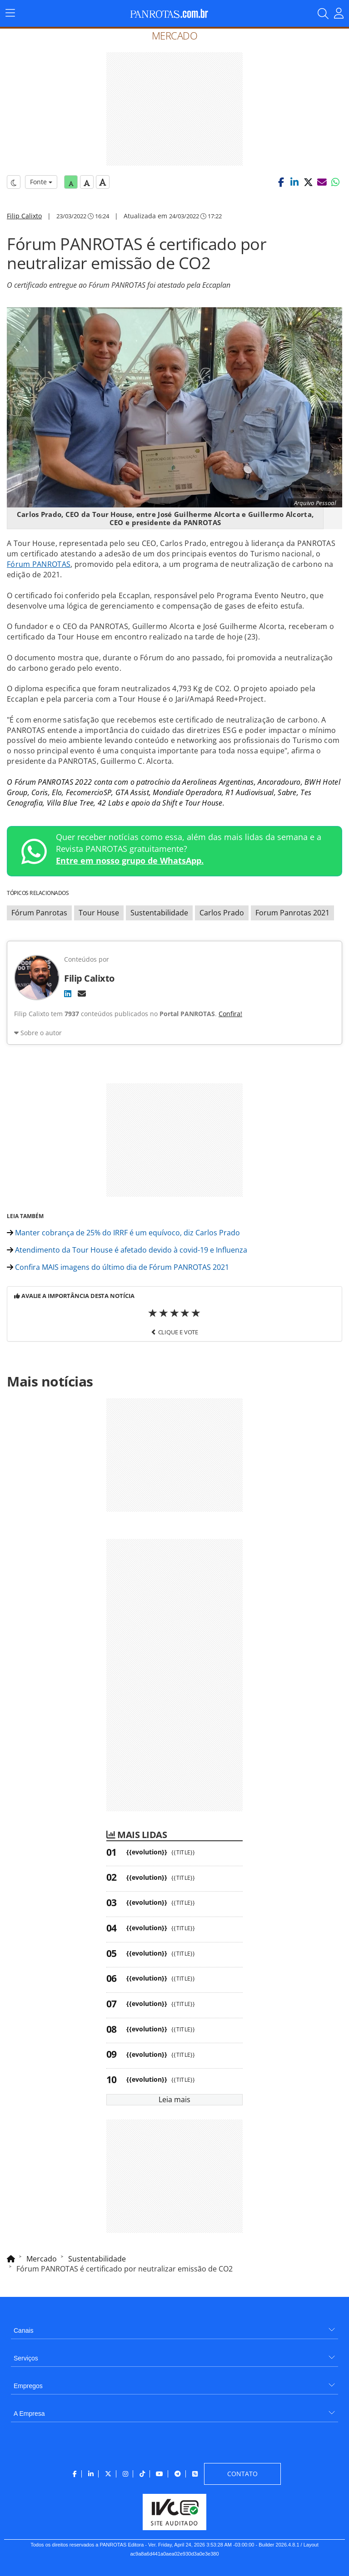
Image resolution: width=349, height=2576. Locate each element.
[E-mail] (82, 993)
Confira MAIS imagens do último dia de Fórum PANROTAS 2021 (118, 1267)
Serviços (26, 2358)
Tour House (99, 913)
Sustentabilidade (159, 913)
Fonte (41, 181)
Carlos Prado (221, 913)
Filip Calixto (24, 215)
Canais (24, 2330)
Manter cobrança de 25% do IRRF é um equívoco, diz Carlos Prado (123, 1233)
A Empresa (29, 2413)
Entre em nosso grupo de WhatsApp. (130, 860)
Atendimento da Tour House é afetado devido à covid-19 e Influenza (127, 1250)
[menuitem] (174, 2327)
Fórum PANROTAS (38, 564)
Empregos (28, 2385)
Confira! (230, 1013)
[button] (281, 182)
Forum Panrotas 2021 (292, 913)
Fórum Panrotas (39, 913)
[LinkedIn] (67, 993)
